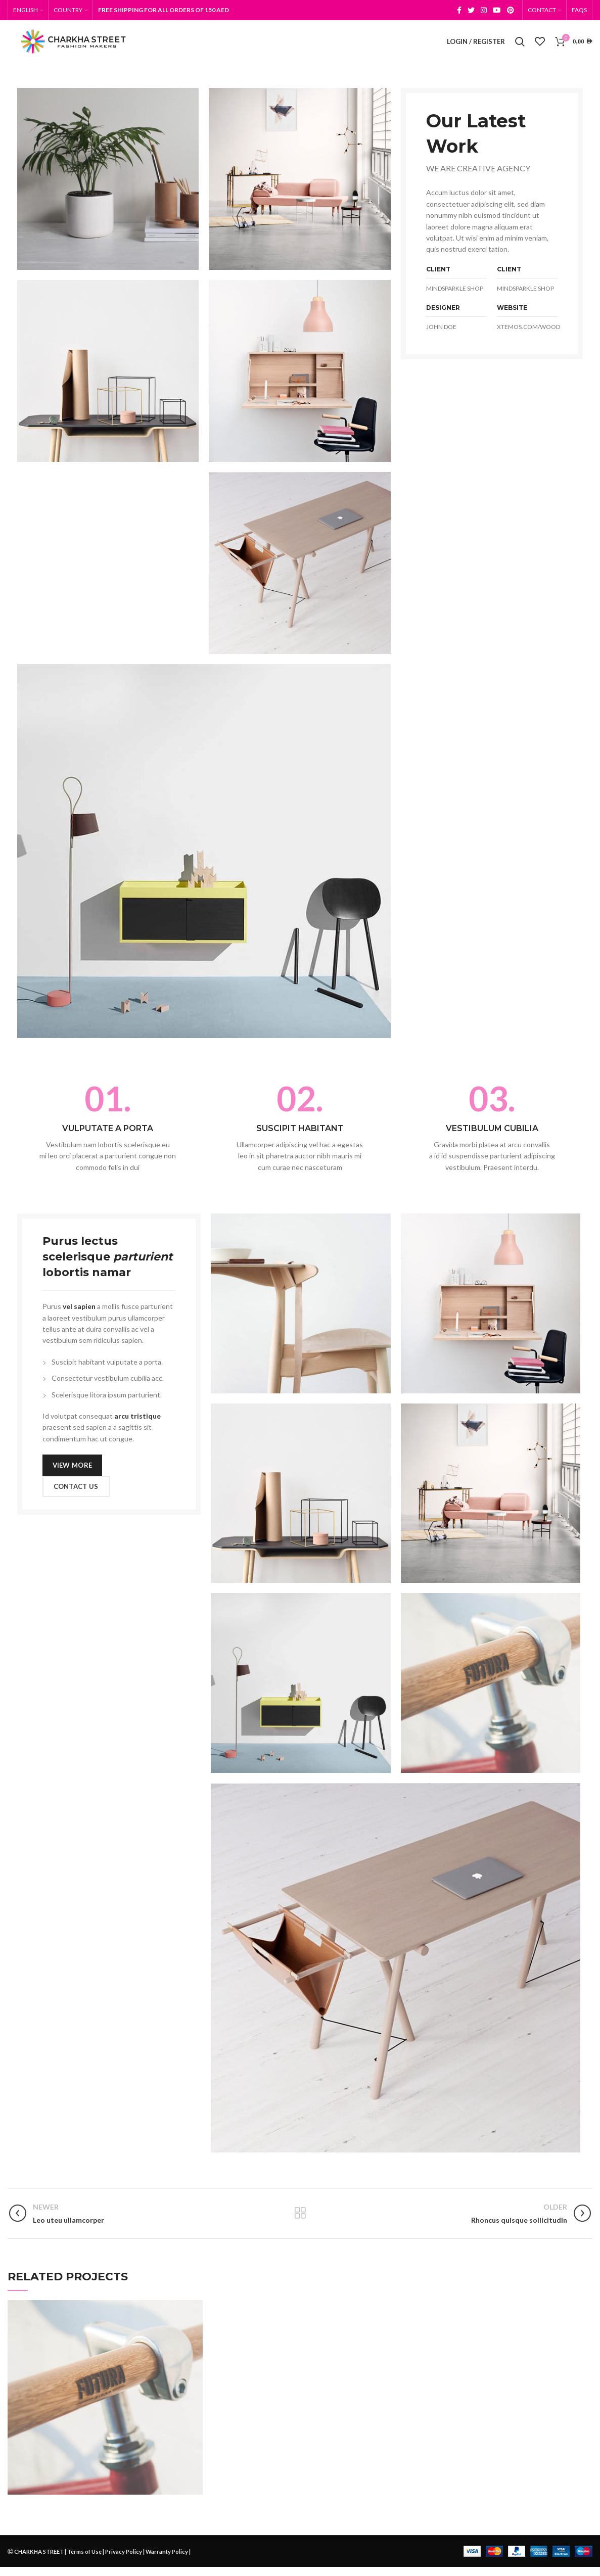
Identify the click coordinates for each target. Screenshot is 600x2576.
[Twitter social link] (471, 10)
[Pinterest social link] (510, 10)
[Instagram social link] (484, 10)
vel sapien (79, 1315)
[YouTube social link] (497, 10)
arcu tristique (137, 1425)
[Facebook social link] (459, 10)
